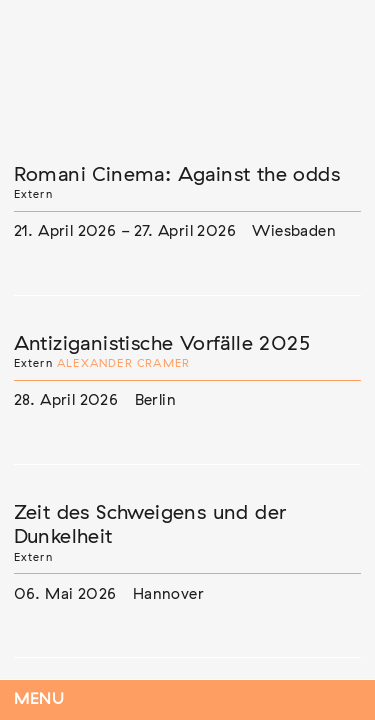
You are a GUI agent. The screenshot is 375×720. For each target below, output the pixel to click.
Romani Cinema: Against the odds (177, 175)
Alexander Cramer (123, 363)
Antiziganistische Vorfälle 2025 (162, 344)
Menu (39, 699)
